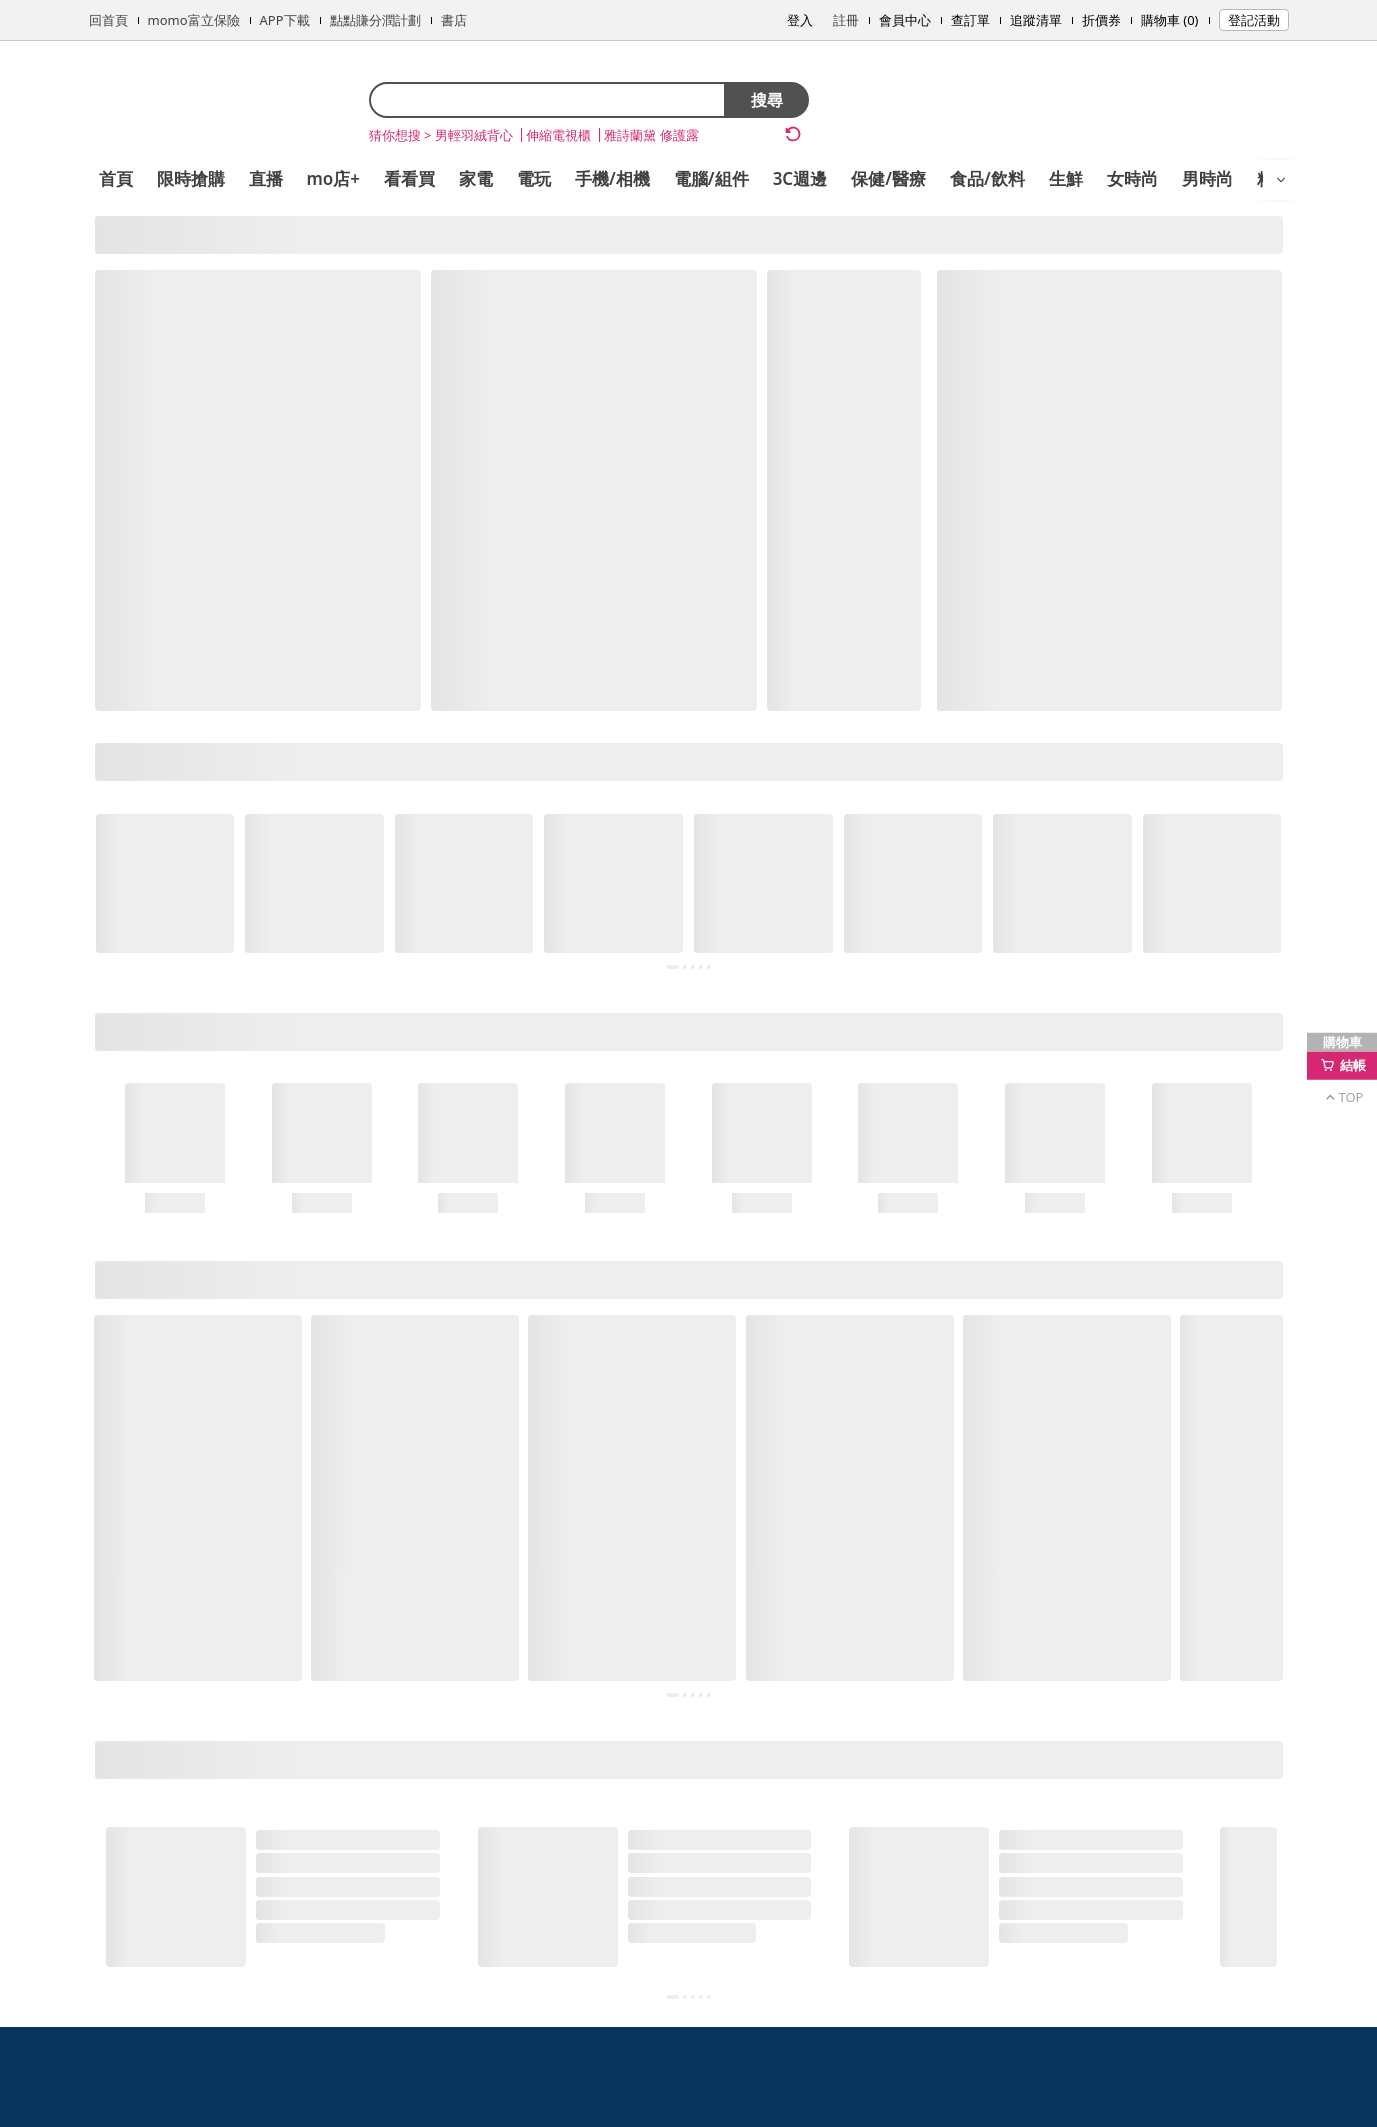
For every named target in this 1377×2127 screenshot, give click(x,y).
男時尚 (1207, 178)
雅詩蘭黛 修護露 (651, 135)
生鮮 (1066, 178)
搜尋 (767, 100)
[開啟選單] (1281, 180)
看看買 (409, 178)
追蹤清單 (1036, 20)
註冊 (846, 20)
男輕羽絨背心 (474, 135)
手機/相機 (612, 178)
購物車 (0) (1170, 20)
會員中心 (905, 20)
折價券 (1101, 20)
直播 (266, 178)
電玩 (534, 178)
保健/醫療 (888, 178)
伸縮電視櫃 (558, 135)
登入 (800, 20)
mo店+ (334, 178)
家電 (476, 178)
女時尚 (1132, 178)
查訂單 (970, 20)
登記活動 (1254, 20)
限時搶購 (191, 178)
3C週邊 (800, 178)
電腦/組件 (711, 178)
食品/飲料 (987, 178)
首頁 (116, 178)
